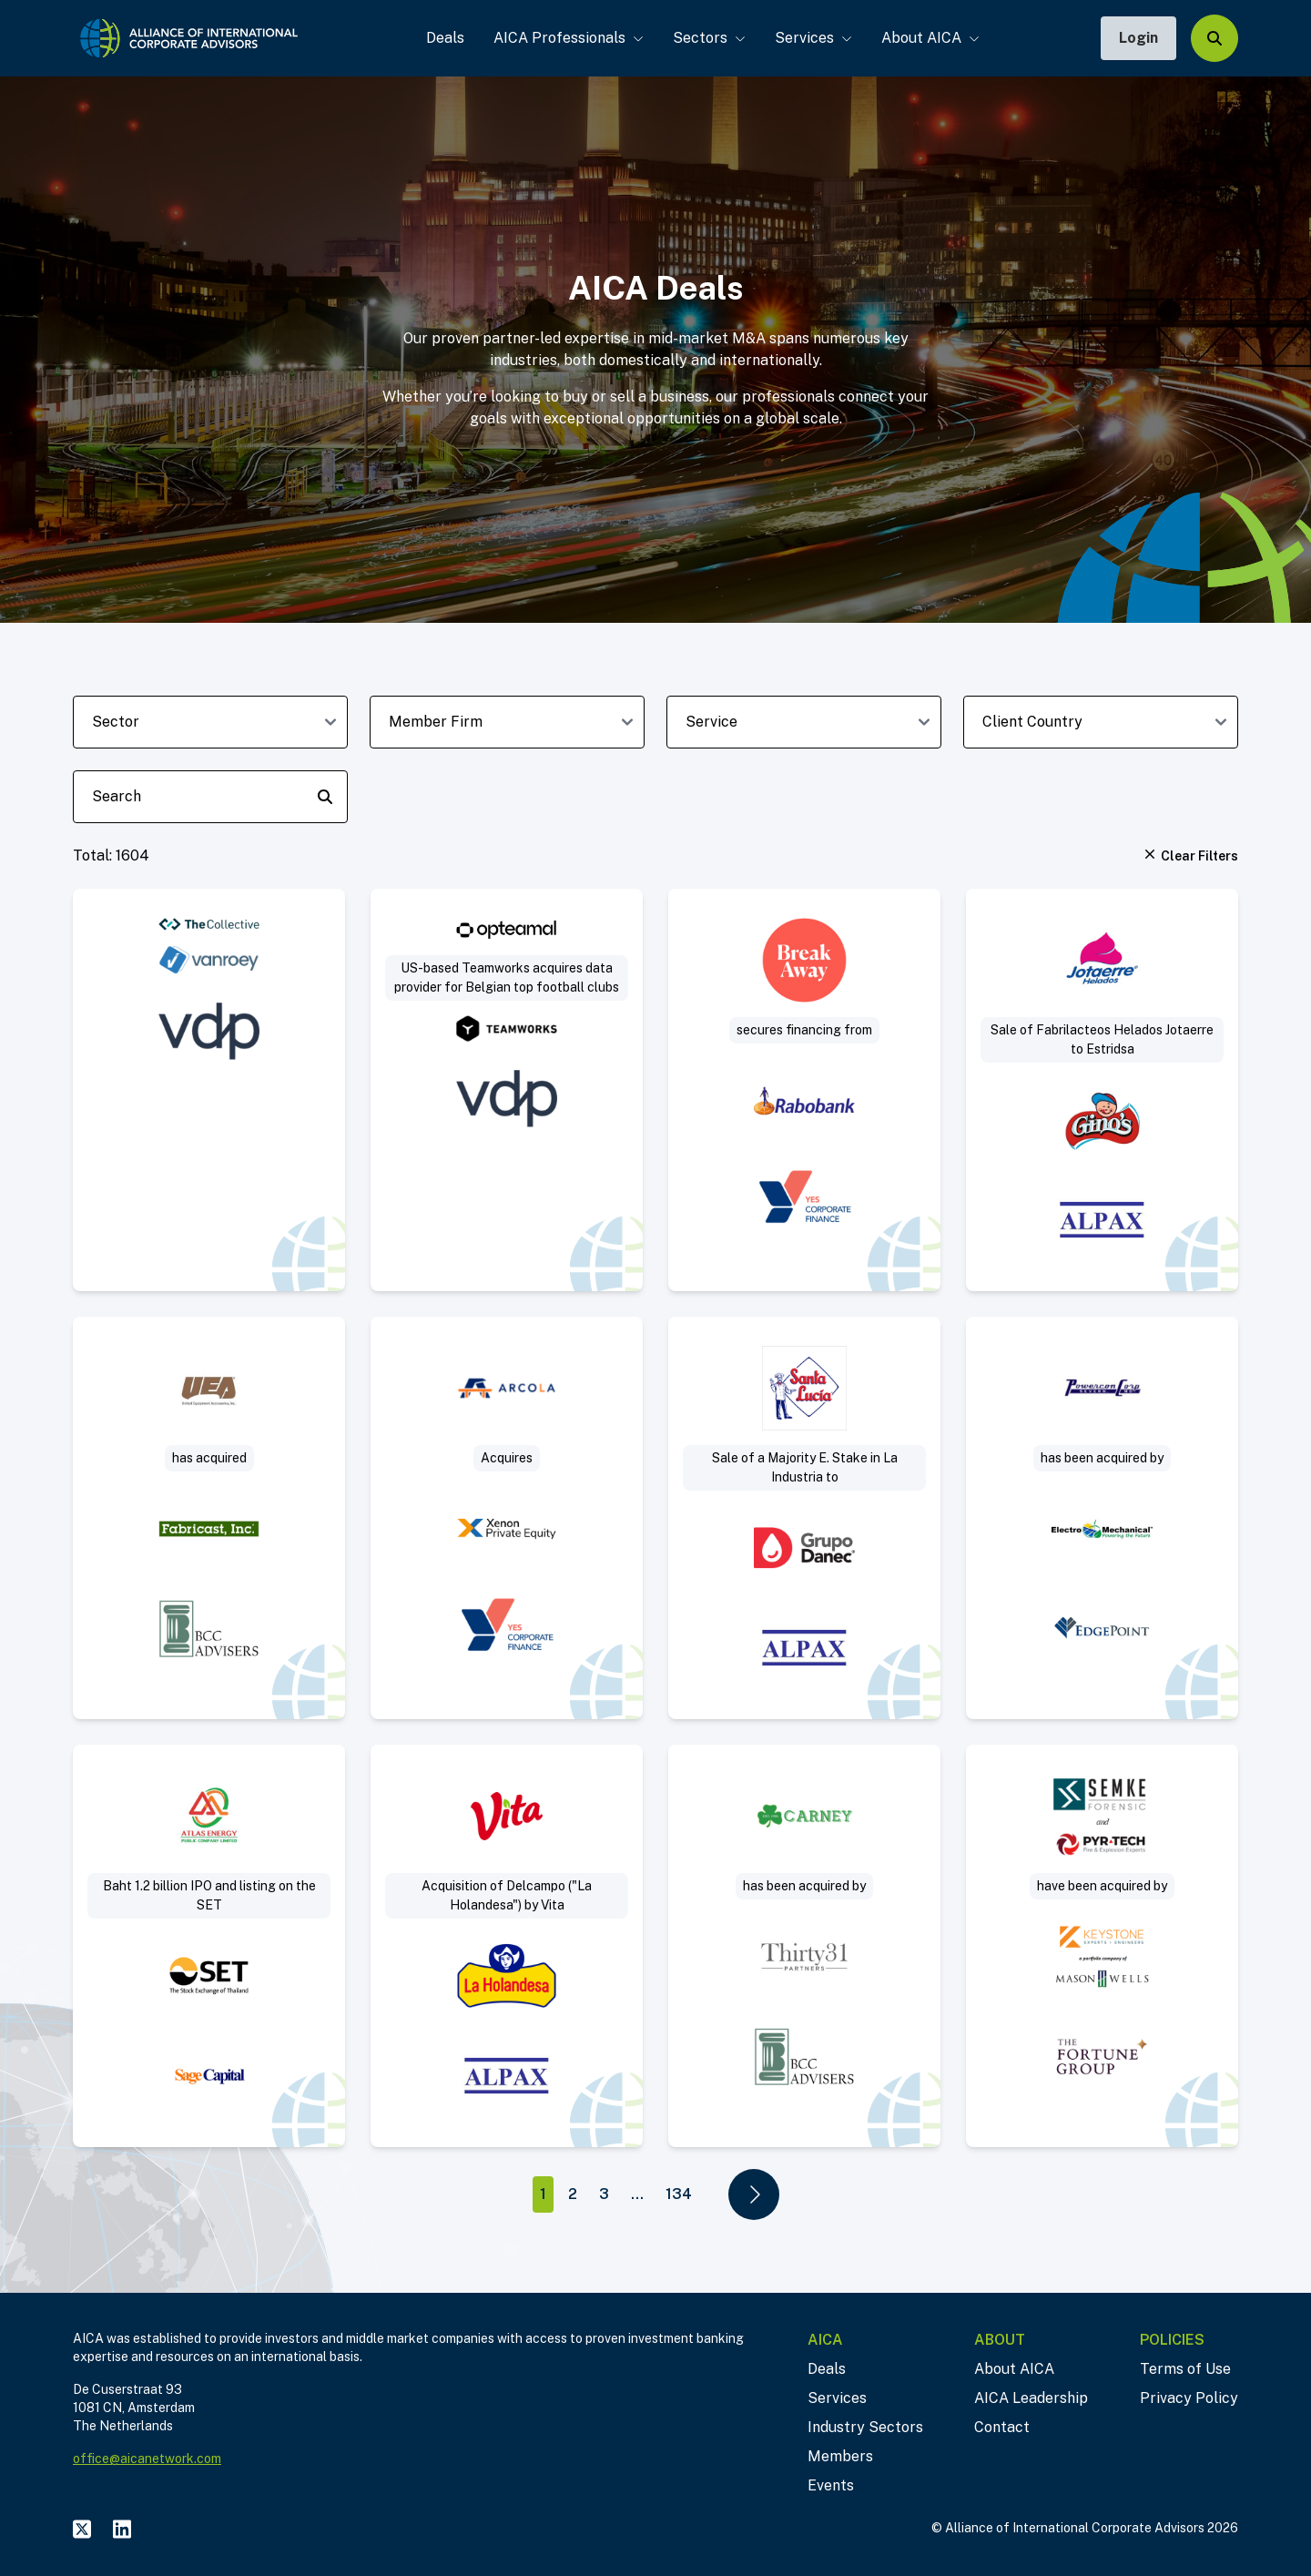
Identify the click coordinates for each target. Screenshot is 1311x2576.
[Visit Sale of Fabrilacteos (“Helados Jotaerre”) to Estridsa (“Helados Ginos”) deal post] (1102, 1090)
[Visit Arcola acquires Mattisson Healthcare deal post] (507, 1518)
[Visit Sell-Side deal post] (1102, 1518)
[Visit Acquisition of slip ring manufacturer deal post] (209, 1518)
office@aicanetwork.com (147, 2458)
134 (679, 2194)
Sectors (705, 37)
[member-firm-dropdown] (507, 722)
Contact (1002, 2427)
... (637, 2194)
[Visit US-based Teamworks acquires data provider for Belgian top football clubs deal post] (507, 1090)
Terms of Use (1185, 2368)
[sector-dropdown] (210, 722)
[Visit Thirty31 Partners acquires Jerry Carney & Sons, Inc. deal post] (804, 1946)
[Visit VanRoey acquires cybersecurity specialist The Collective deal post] (209, 1090)
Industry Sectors (865, 2427)
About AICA (927, 37)
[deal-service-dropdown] (803, 722)
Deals (441, 37)
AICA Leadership (1031, 2398)
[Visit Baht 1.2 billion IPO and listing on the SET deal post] (209, 1946)
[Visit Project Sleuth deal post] (1102, 1946)
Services (810, 37)
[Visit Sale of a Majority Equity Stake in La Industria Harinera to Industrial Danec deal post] (804, 1518)
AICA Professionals (565, 37)
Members (840, 2456)
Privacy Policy (1189, 2398)
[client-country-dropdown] (1100, 722)
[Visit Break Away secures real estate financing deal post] (804, 1090)
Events (831, 2485)
